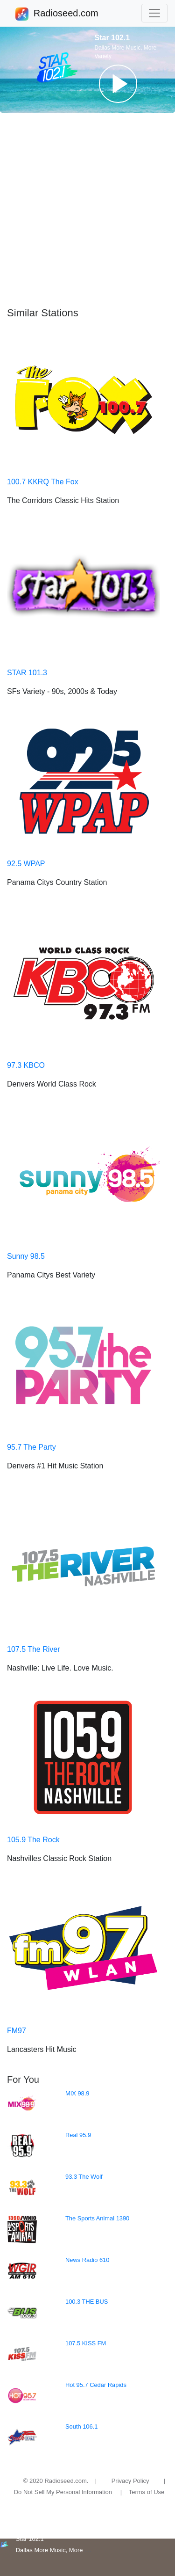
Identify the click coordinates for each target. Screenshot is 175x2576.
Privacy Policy (130, 2480)
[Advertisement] (87, 210)
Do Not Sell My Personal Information (63, 2492)
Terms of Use (147, 2492)
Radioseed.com (65, 14)
